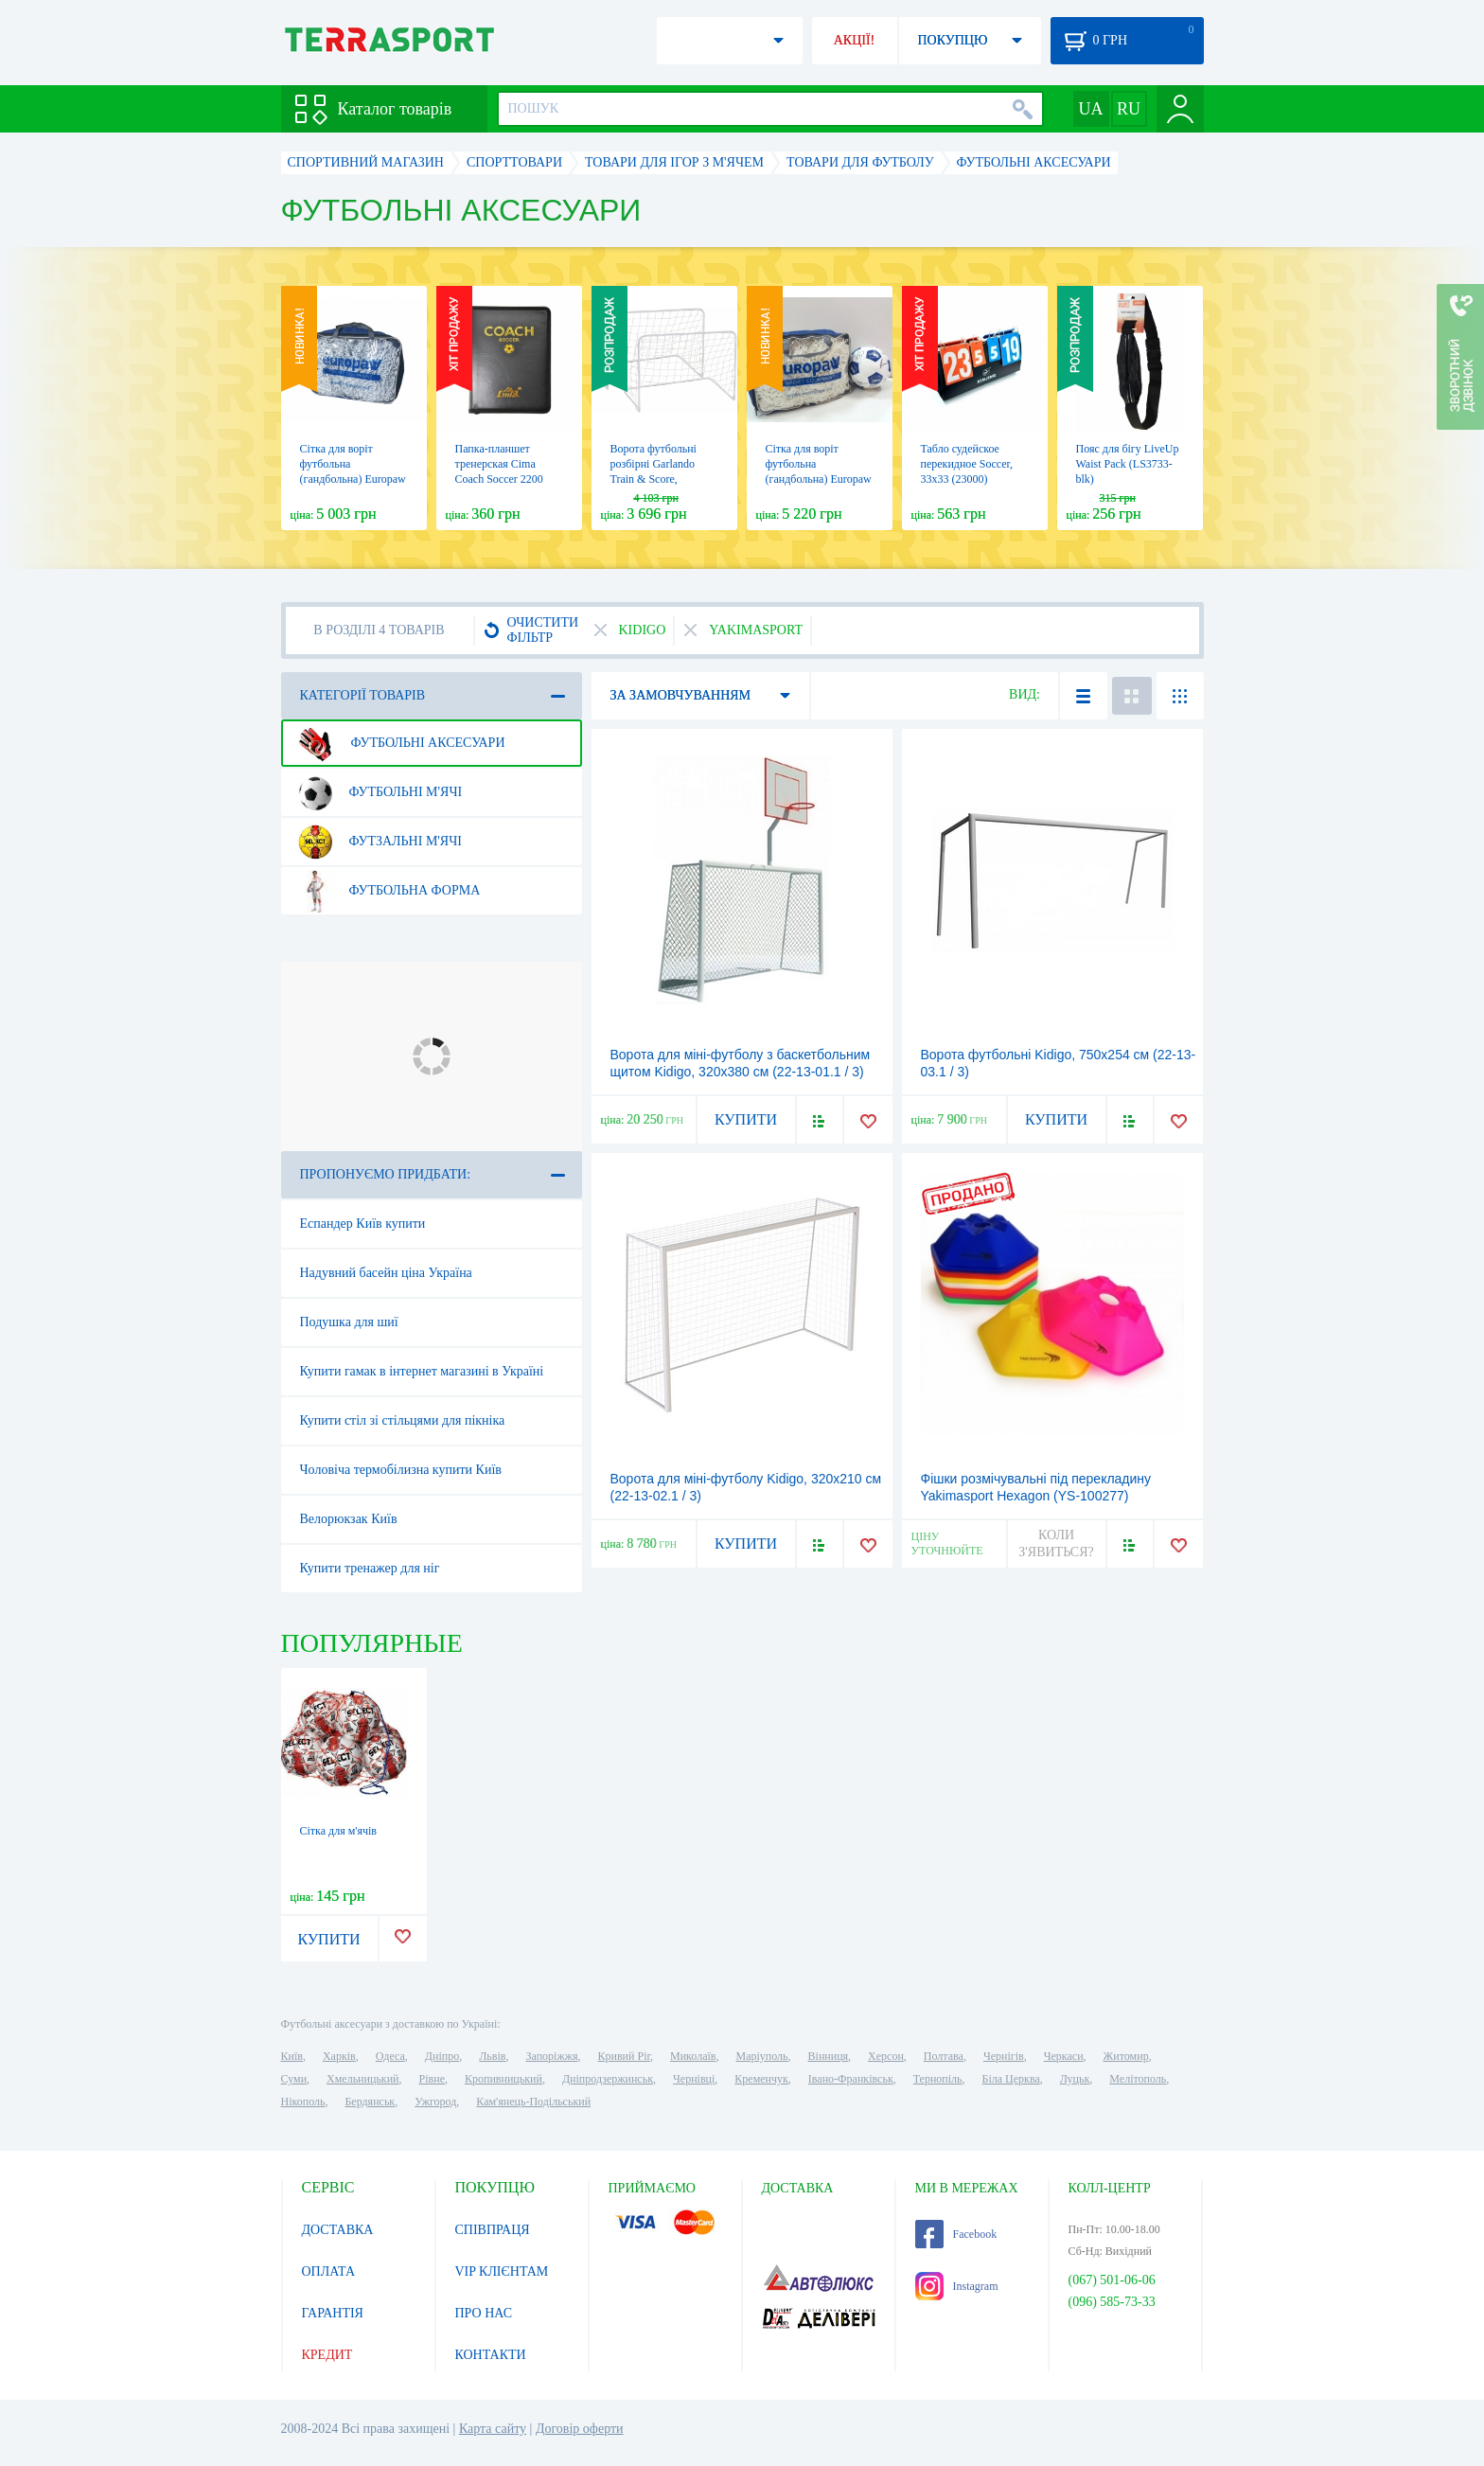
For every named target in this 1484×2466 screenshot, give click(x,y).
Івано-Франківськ (850, 2078)
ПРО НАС (484, 2313)
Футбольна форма (387, 891)
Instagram (956, 2286)
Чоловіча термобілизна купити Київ (401, 1470)
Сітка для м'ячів (338, 1830)
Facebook (956, 2234)
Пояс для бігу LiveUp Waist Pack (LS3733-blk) (1127, 464)
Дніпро (442, 2056)
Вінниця (828, 2056)
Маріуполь (762, 2056)
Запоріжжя (551, 2056)
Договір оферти (580, 2429)
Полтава (943, 2056)
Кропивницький (503, 2078)
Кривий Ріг (624, 2056)
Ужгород (435, 2101)
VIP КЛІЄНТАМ (502, 2271)
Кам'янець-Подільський (533, 2101)
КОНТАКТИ (490, 2355)
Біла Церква (1011, 2078)
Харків (339, 2056)
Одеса (390, 2056)
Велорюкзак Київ (349, 1519)
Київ (292, 2056)
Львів (492, 2056)
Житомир (1126, 2056)
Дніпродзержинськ (607, 2078)
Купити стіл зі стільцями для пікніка (402, 1420)
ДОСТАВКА (338, 2230)
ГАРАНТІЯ (332, 2313)
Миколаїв (693, 2056)
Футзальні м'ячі (377, 841)
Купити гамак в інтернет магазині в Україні (422, 1371)
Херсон (886, 2056)
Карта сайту (492, 2429)
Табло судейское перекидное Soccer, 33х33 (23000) (967, 464)
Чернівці (694, 2078)
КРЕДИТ (327, 2355)
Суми (294, 2078)
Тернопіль (938, 2078)
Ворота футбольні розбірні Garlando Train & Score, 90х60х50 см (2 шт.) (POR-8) (658, 479)
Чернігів (1003, 2056)
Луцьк (1075, 2078)
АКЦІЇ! (854, 40)
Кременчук (761, 2078)
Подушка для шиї (349, 1322)
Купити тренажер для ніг (370, 1568)
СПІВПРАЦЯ (492, 2230)
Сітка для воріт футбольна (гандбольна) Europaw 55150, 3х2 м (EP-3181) (819, 479)
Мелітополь (1137, 2078)
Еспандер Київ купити (363, 1223)
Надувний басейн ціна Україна (386, 1273)
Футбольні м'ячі (378, 792)
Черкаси (1064, 2056)
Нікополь (303, 2101)
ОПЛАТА (329, 2271)
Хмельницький (362, 2078)
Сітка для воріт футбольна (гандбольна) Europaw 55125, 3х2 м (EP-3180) (353, 479)
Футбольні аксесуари (399, 743)
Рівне (432, 2078)
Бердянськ (369, 2101)
